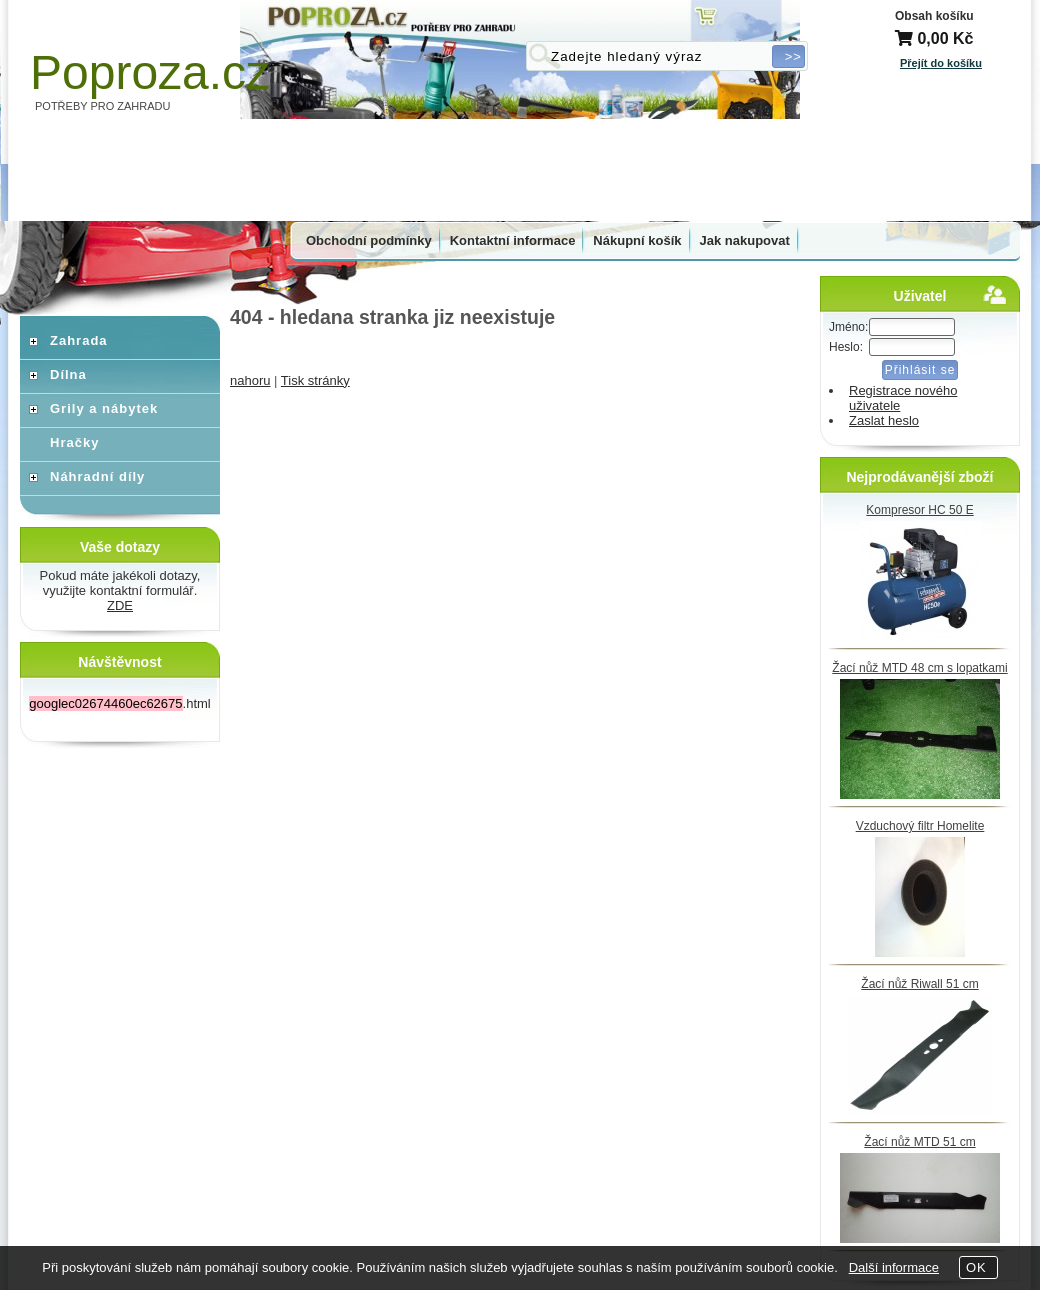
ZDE (120, 605)
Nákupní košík (637, 240)
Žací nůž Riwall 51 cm (919, 984)
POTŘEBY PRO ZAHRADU (103, 106)
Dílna (68, 374)
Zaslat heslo (884, 420)
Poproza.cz (150, 72)
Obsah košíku (934, 16)
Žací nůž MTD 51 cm (919, 1142)
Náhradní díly (97, 476)
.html (119, 703)
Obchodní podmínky (369, 240)
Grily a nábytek (104, 408)
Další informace (894, 1267)
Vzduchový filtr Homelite (920, 826)
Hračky (74, 442)
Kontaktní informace (513, 240)
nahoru (250, 380)
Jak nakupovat (745, 240)
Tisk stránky (315, 380)
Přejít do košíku (941, 63)
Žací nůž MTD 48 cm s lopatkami (919, 668)
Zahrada (79, 340)
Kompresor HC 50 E (919, 510)
